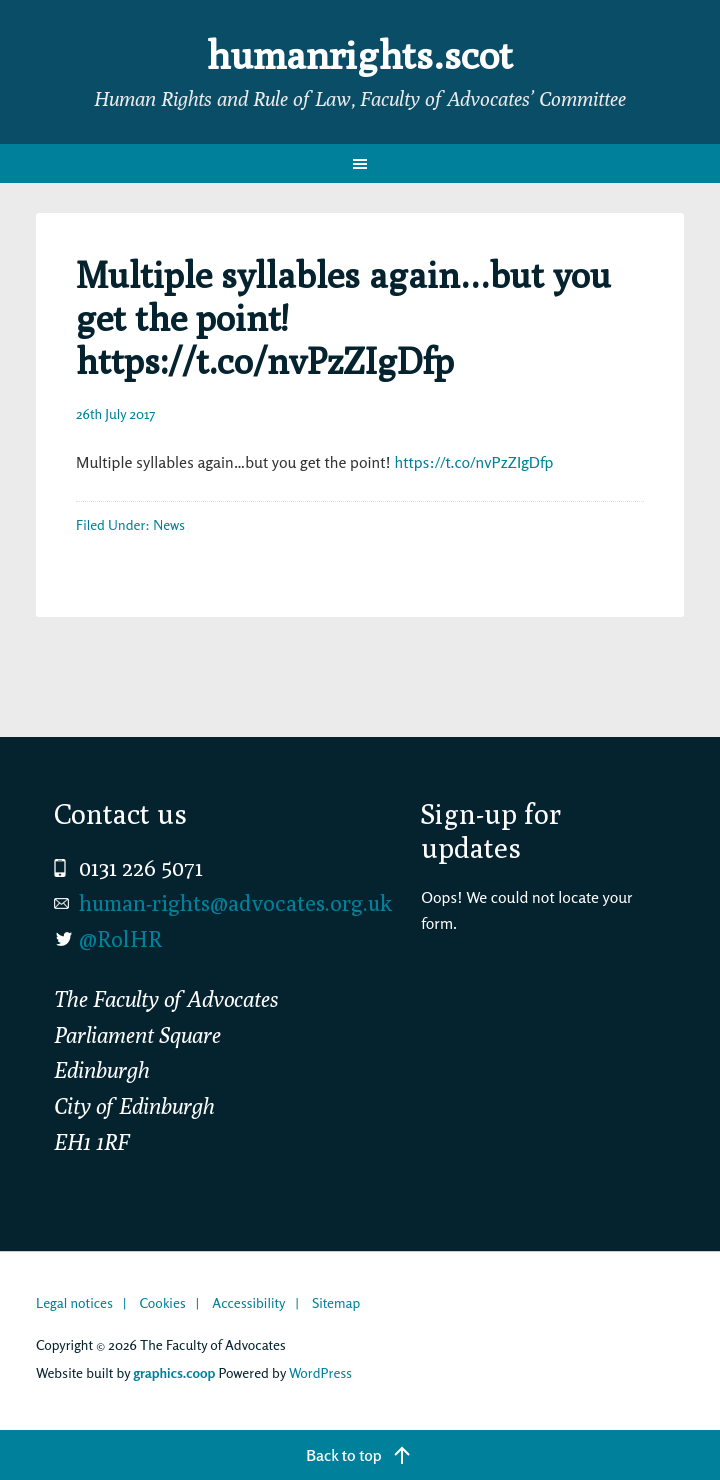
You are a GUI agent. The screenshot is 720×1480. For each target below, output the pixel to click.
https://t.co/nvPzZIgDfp (473, 462)
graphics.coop (174, 1372)
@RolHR (120, 939)
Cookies (162, 1302)
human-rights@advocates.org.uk (235, 903)
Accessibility (248, 1302)
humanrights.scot (360, 54)
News (169, 524)
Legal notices (74, 1302)
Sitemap (336, 1302)
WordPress (320, 1372)
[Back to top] (360, 1455)
